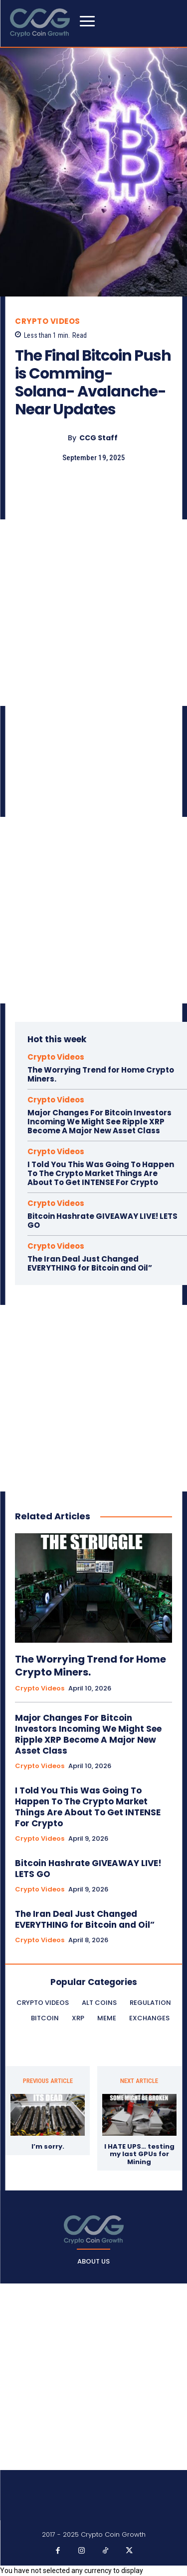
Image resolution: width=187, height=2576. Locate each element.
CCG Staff (98, 438)
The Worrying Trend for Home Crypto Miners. (100, 1074)
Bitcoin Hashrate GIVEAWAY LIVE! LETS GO (102, 1220)
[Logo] (94, 2229)
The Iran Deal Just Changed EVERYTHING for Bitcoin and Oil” (89, 1263)
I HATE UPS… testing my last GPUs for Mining (139, 2154)
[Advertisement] (93, 612)
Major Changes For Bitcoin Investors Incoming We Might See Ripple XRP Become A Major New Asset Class (99, 1121)
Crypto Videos (47, 321)
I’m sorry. (47, 2147)
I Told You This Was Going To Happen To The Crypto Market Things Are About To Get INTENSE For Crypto (100, 1173)
